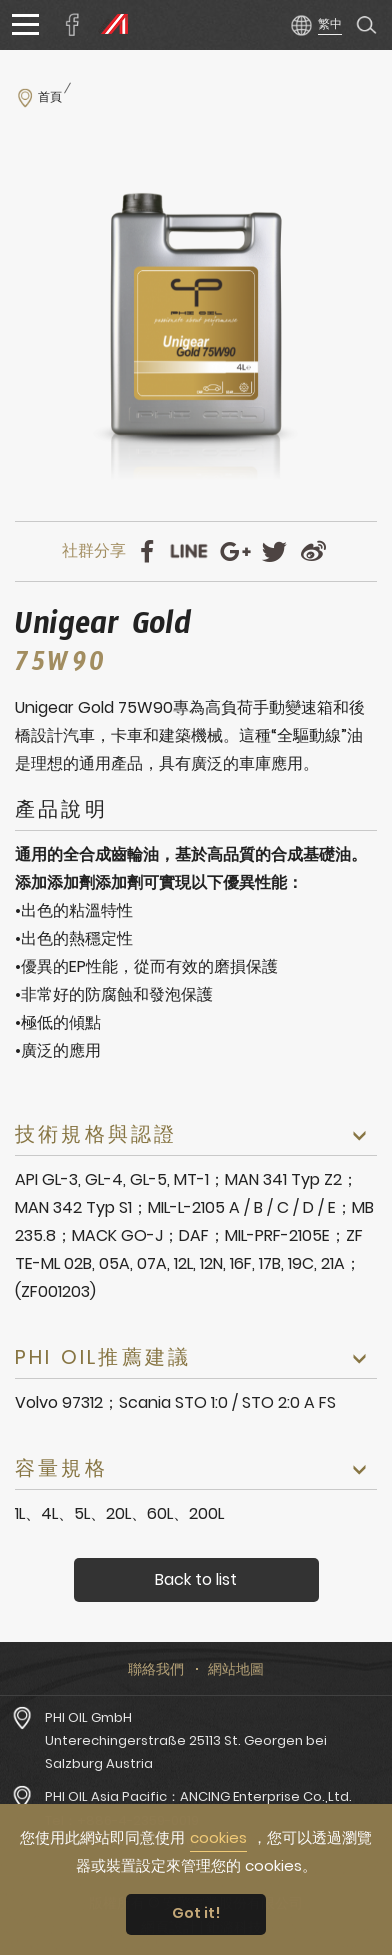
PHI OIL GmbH (88, 1717)
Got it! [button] (196, 1913)
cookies (218, 1837)
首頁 (50, 97)
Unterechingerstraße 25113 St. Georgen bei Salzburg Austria (186, 1752)
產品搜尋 (367, 25)
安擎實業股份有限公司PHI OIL (190, 25)
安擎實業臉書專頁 (73, 25)
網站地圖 (236, 1669)
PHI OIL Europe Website (110, 25)
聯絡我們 (156, 1669)
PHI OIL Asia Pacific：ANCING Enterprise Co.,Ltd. (198, 1796)
